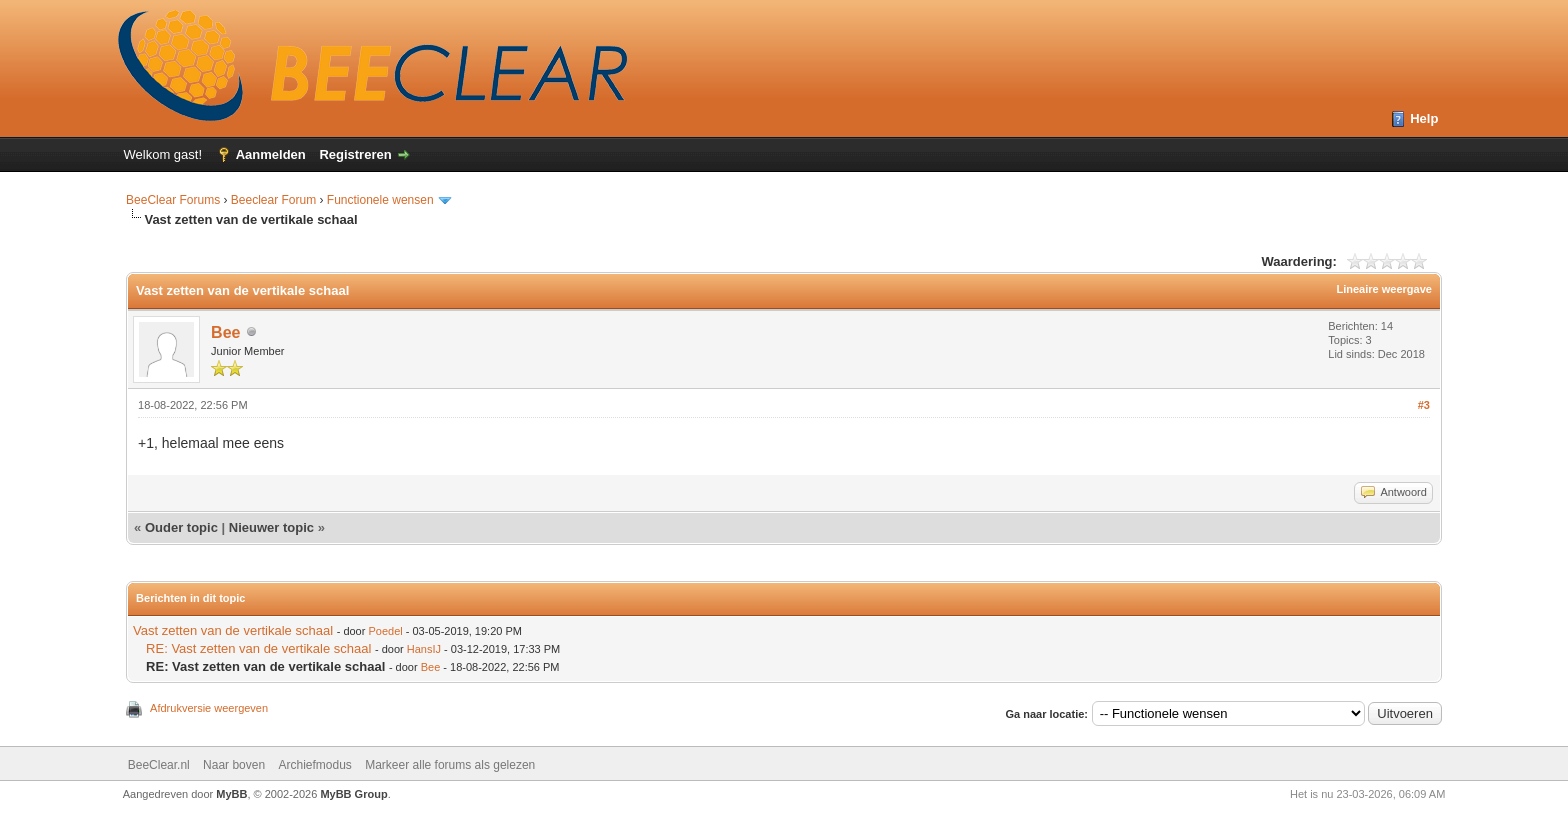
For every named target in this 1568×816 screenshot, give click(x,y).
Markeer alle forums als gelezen (450, 765)
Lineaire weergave (1384, 289)
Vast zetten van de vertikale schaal (233, 630)
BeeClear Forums (173, 200)
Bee (225, 332)
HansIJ (424, 649)
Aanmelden (271, 154)
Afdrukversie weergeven (209, 708)
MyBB (231, 794)
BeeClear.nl (159, 765)
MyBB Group (353, 794)
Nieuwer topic (271, 527)
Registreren (355, 154)
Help (1424, 118)
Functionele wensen (380, 200)
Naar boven (234, 765)
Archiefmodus (314, 765)
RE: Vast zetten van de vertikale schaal (258, 648)
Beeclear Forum (275, 200)
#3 (1424, 405)
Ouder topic (181, 527)
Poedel (385, 631)
